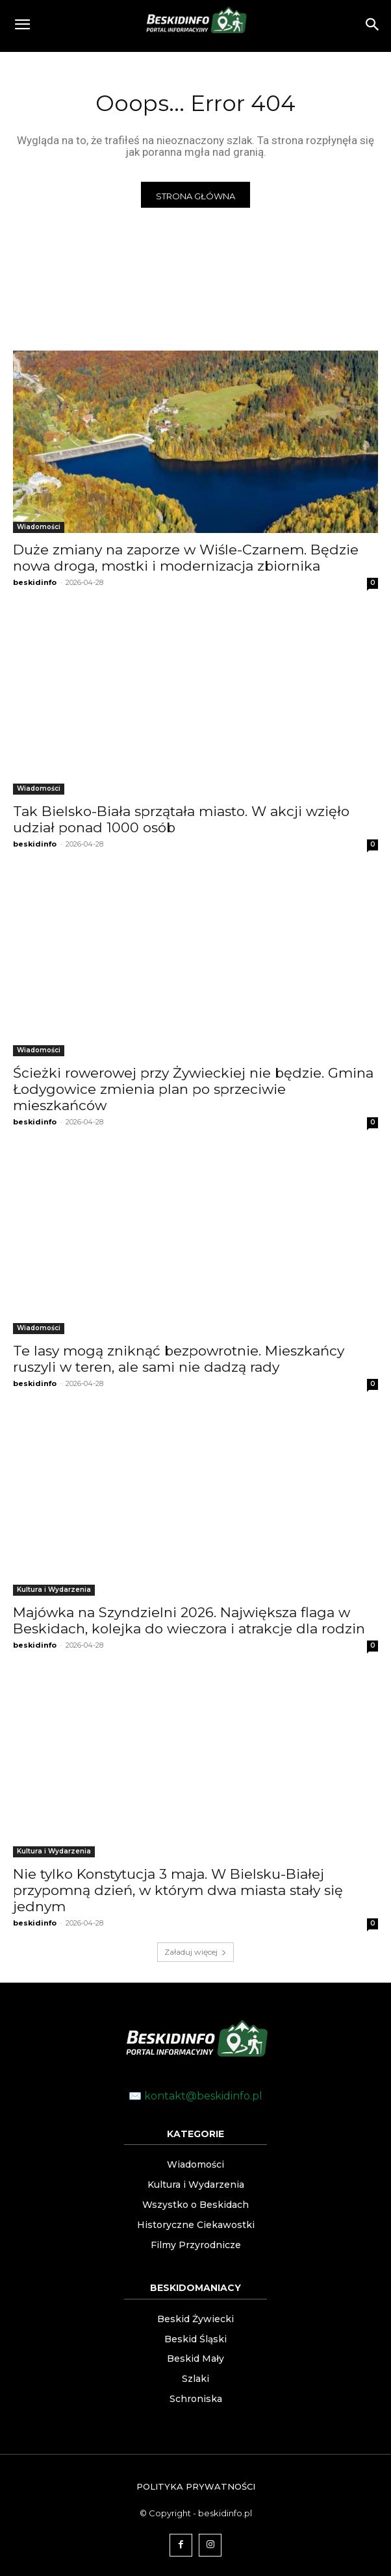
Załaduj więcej (195, 1952)
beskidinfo (35, 582)
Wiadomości (38, 527)
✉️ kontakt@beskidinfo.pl (195, 2096)
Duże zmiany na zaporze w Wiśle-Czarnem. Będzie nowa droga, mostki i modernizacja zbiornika (186, 557)
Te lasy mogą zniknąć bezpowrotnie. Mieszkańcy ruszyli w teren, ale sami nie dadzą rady (178, 1359)
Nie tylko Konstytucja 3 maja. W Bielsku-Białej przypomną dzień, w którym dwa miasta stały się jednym (178, 1890)
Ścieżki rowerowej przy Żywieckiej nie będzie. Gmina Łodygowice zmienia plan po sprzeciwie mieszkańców (193, 1089)
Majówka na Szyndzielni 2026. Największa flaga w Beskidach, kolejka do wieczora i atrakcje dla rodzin (189, 1620)
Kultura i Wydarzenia (54, 1589)
